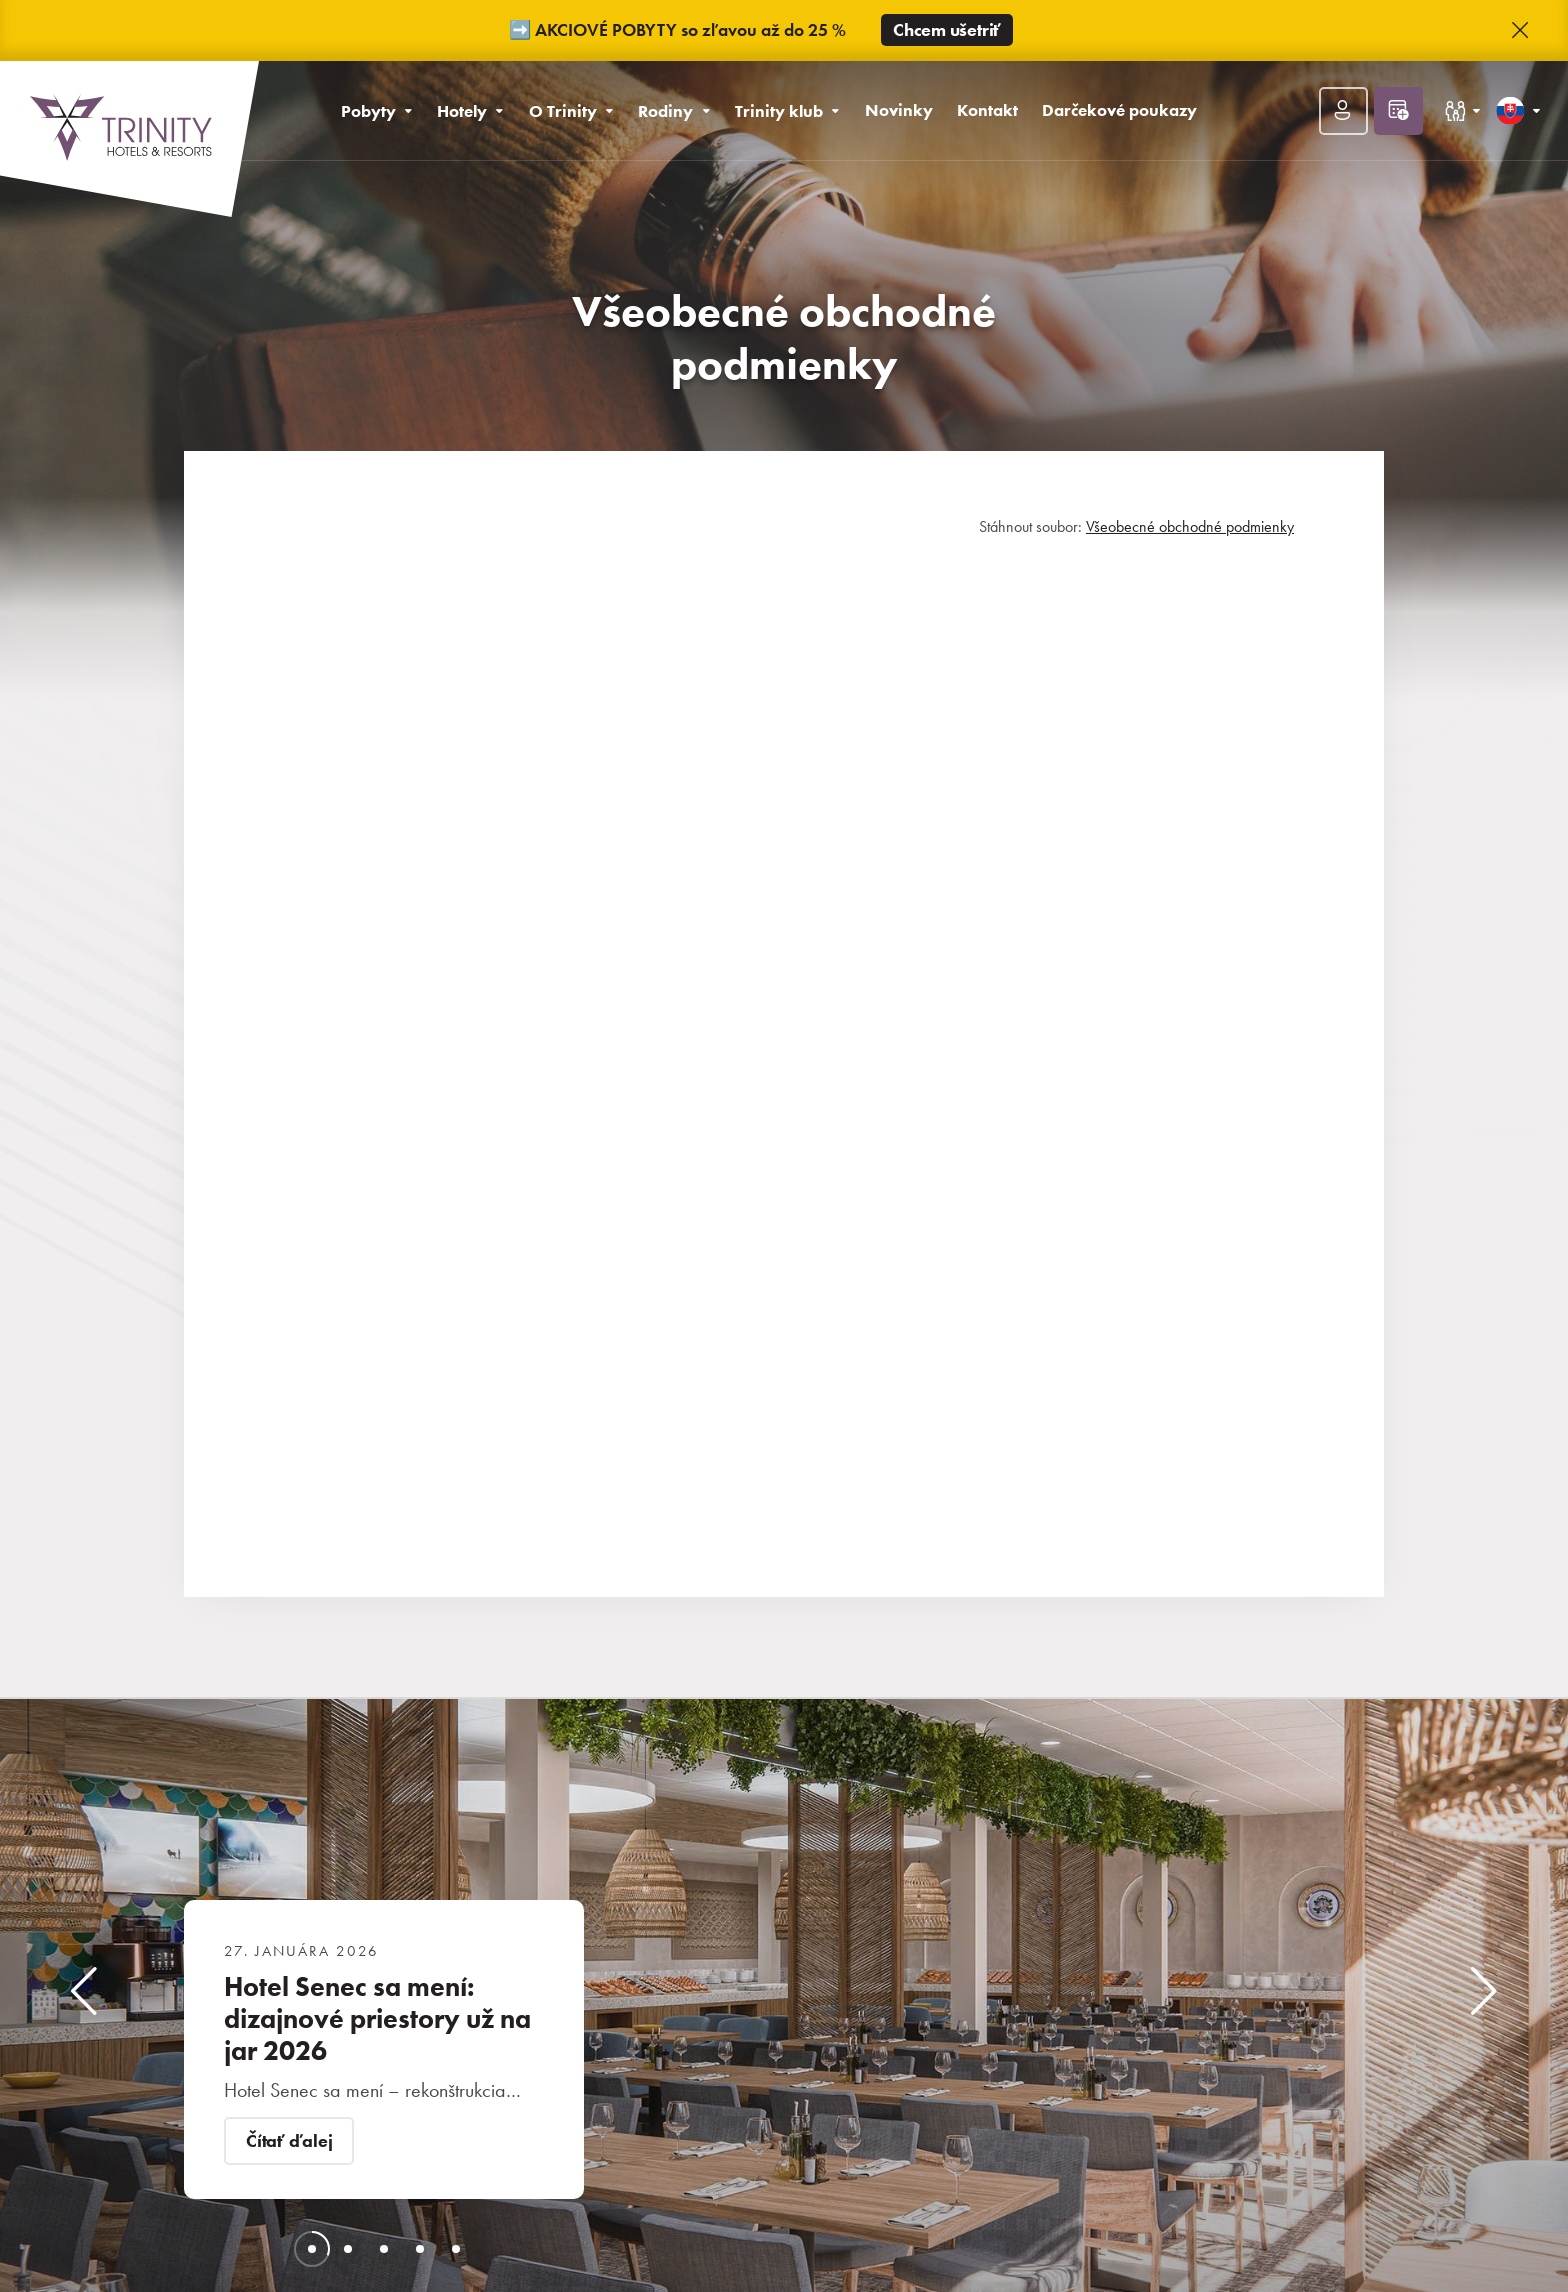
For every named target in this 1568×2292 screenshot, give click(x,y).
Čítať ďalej (289, 2141)
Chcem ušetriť (947, 30)
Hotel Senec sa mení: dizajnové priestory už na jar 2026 (377, 2019)
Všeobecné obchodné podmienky (1190, 527)
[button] (1520, 31)
